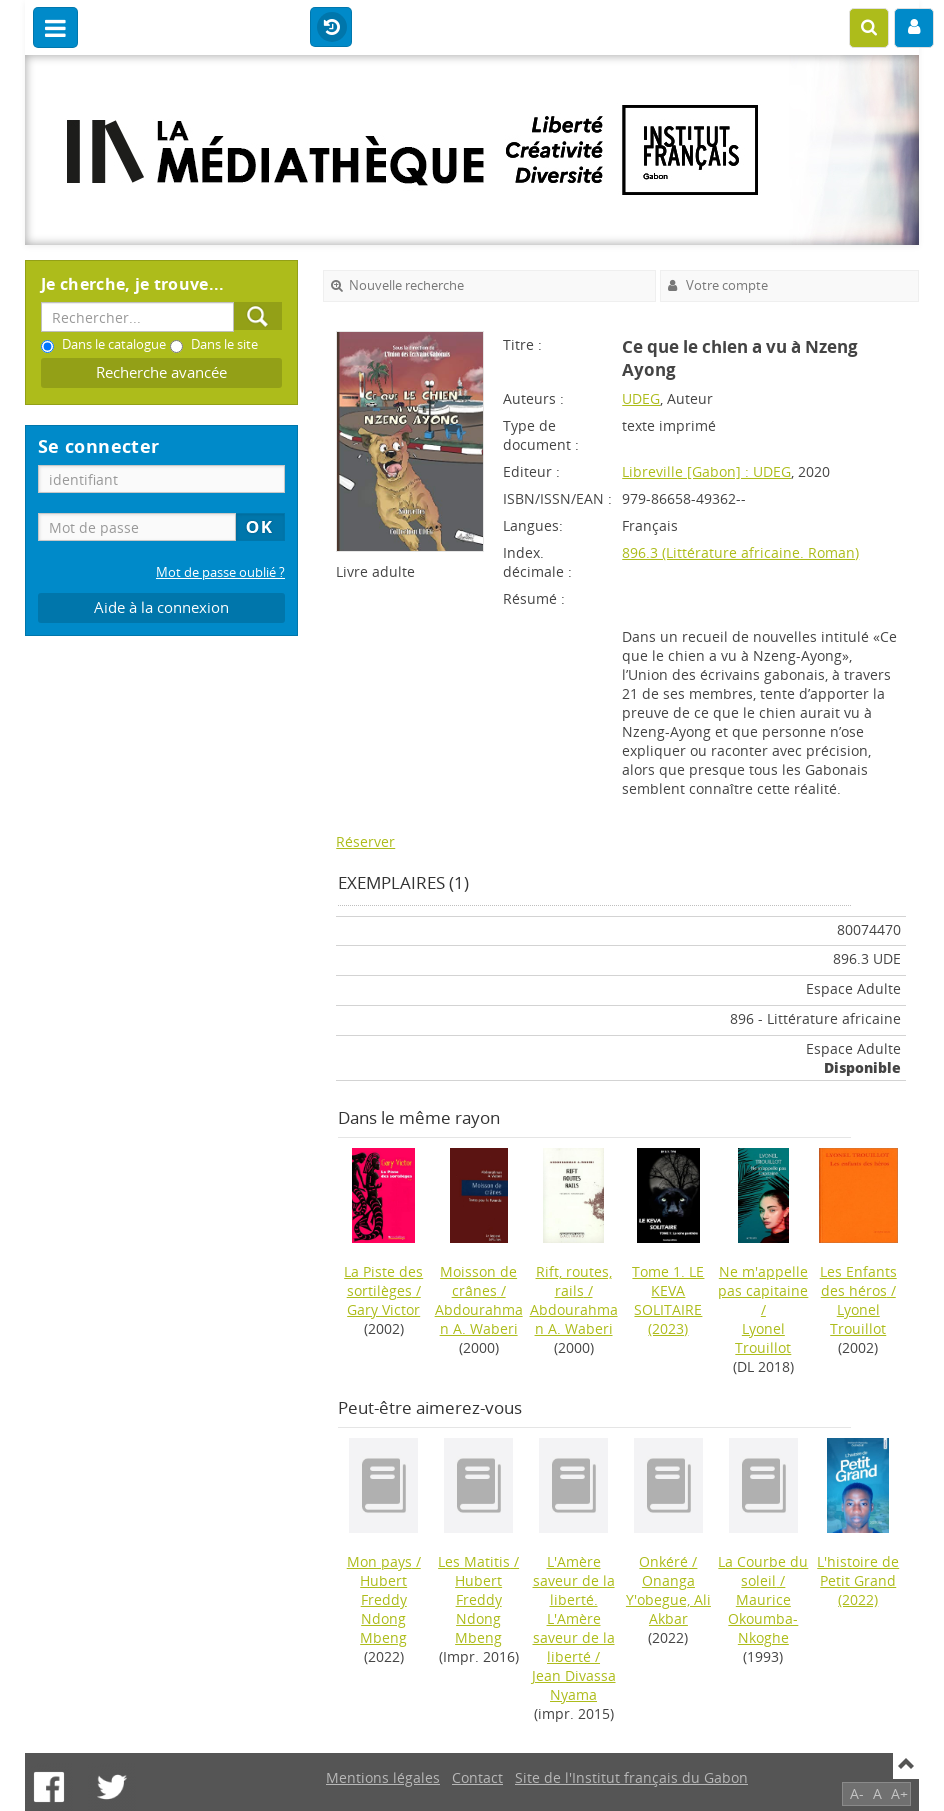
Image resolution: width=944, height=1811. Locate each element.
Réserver (365, 841)
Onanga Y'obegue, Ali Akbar (668, 1599)
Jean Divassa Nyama (574, 1685)
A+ (899, 1793)
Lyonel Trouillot (763, 1338)
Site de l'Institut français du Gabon (631, 1777)
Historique (331, 28)
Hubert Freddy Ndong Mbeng (383, 1609)
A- (857, 1793)
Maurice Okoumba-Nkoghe (763, 1618)
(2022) (858, 1580)
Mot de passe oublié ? (220, 572)
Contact (477, 1777)
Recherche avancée (161, 372)
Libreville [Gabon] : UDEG (706, 471)
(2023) (668, 1300)
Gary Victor (383, 1309)
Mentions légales (383, 1777)
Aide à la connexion (161, 607)
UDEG (641, 398)
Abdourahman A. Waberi (479, 1319)
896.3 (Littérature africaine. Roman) (740, 552)
